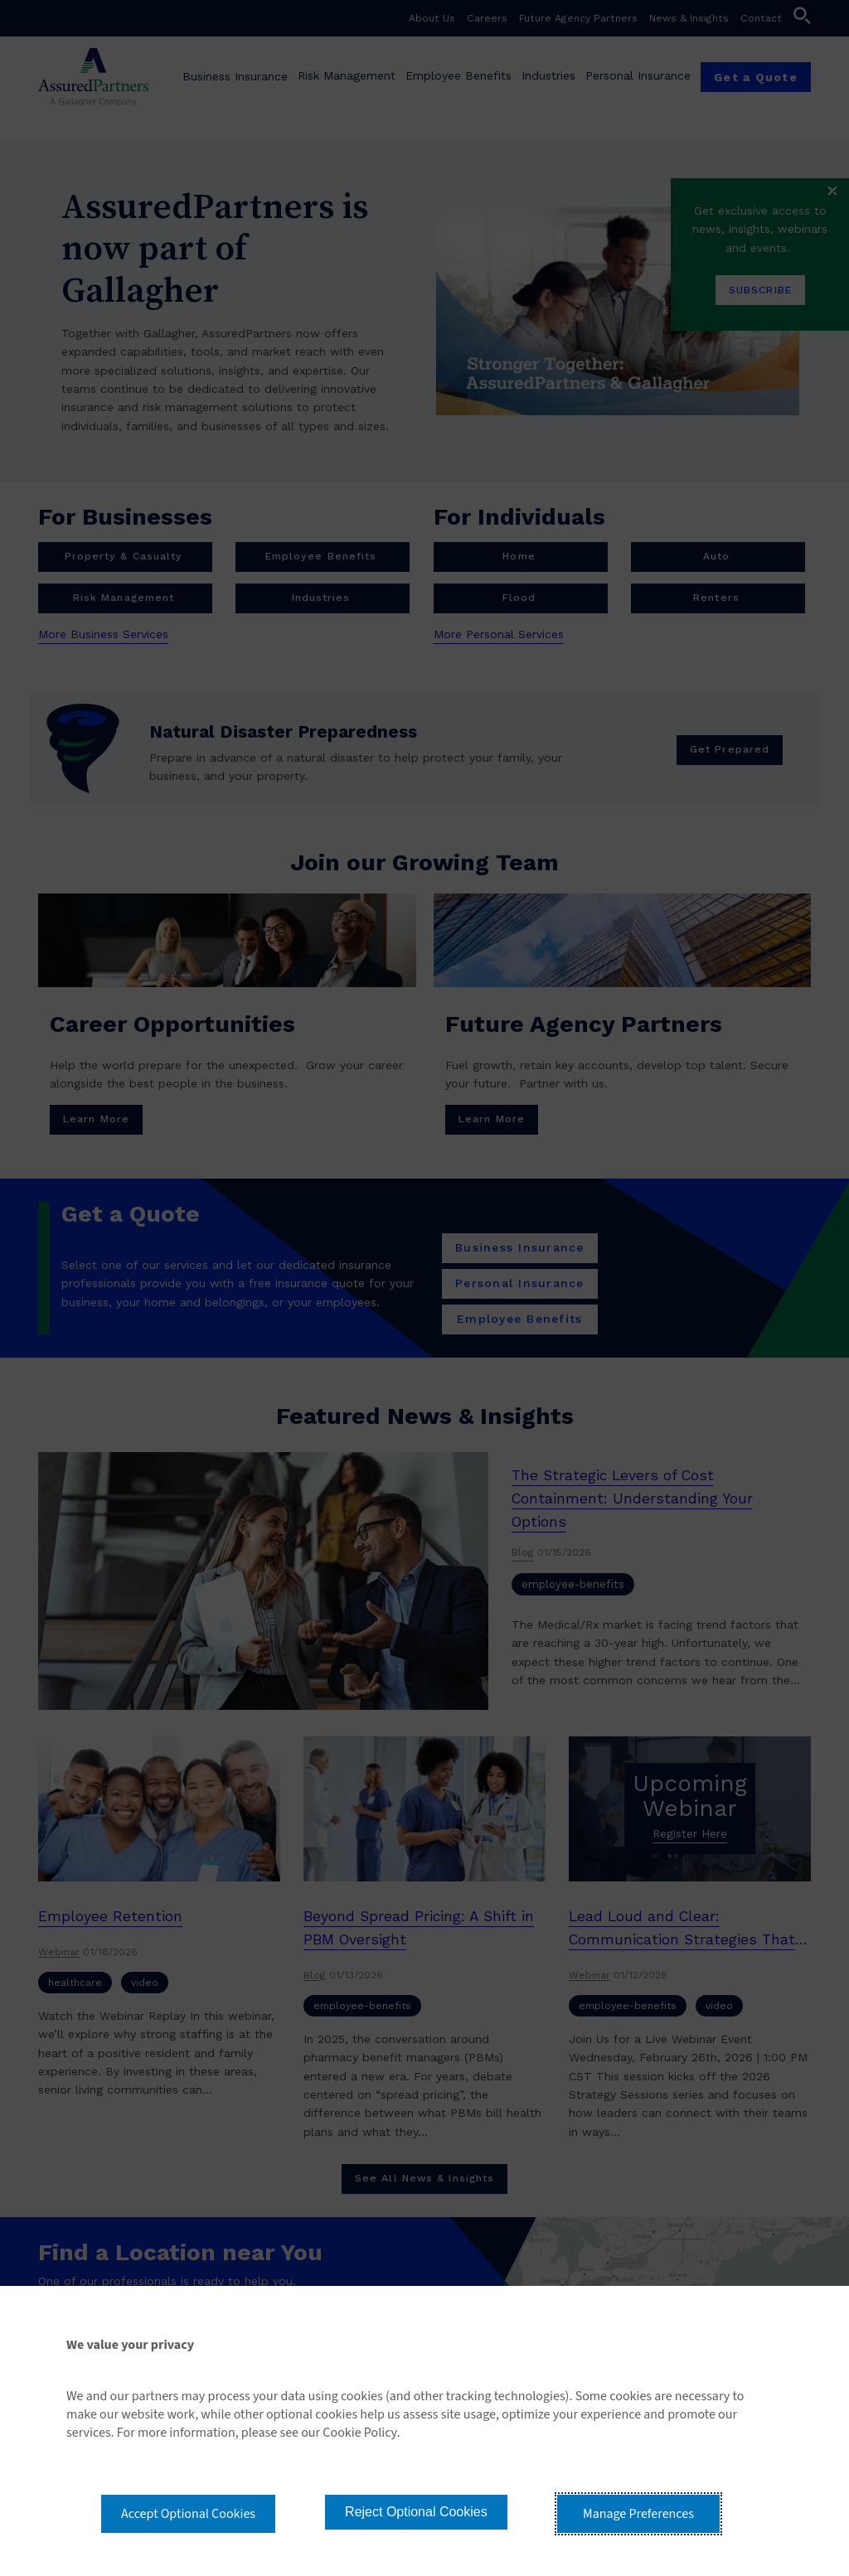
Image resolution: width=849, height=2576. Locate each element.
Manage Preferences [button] (638, 2514)
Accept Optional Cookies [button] (188, 2514)
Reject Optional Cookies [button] (416, 2512)
